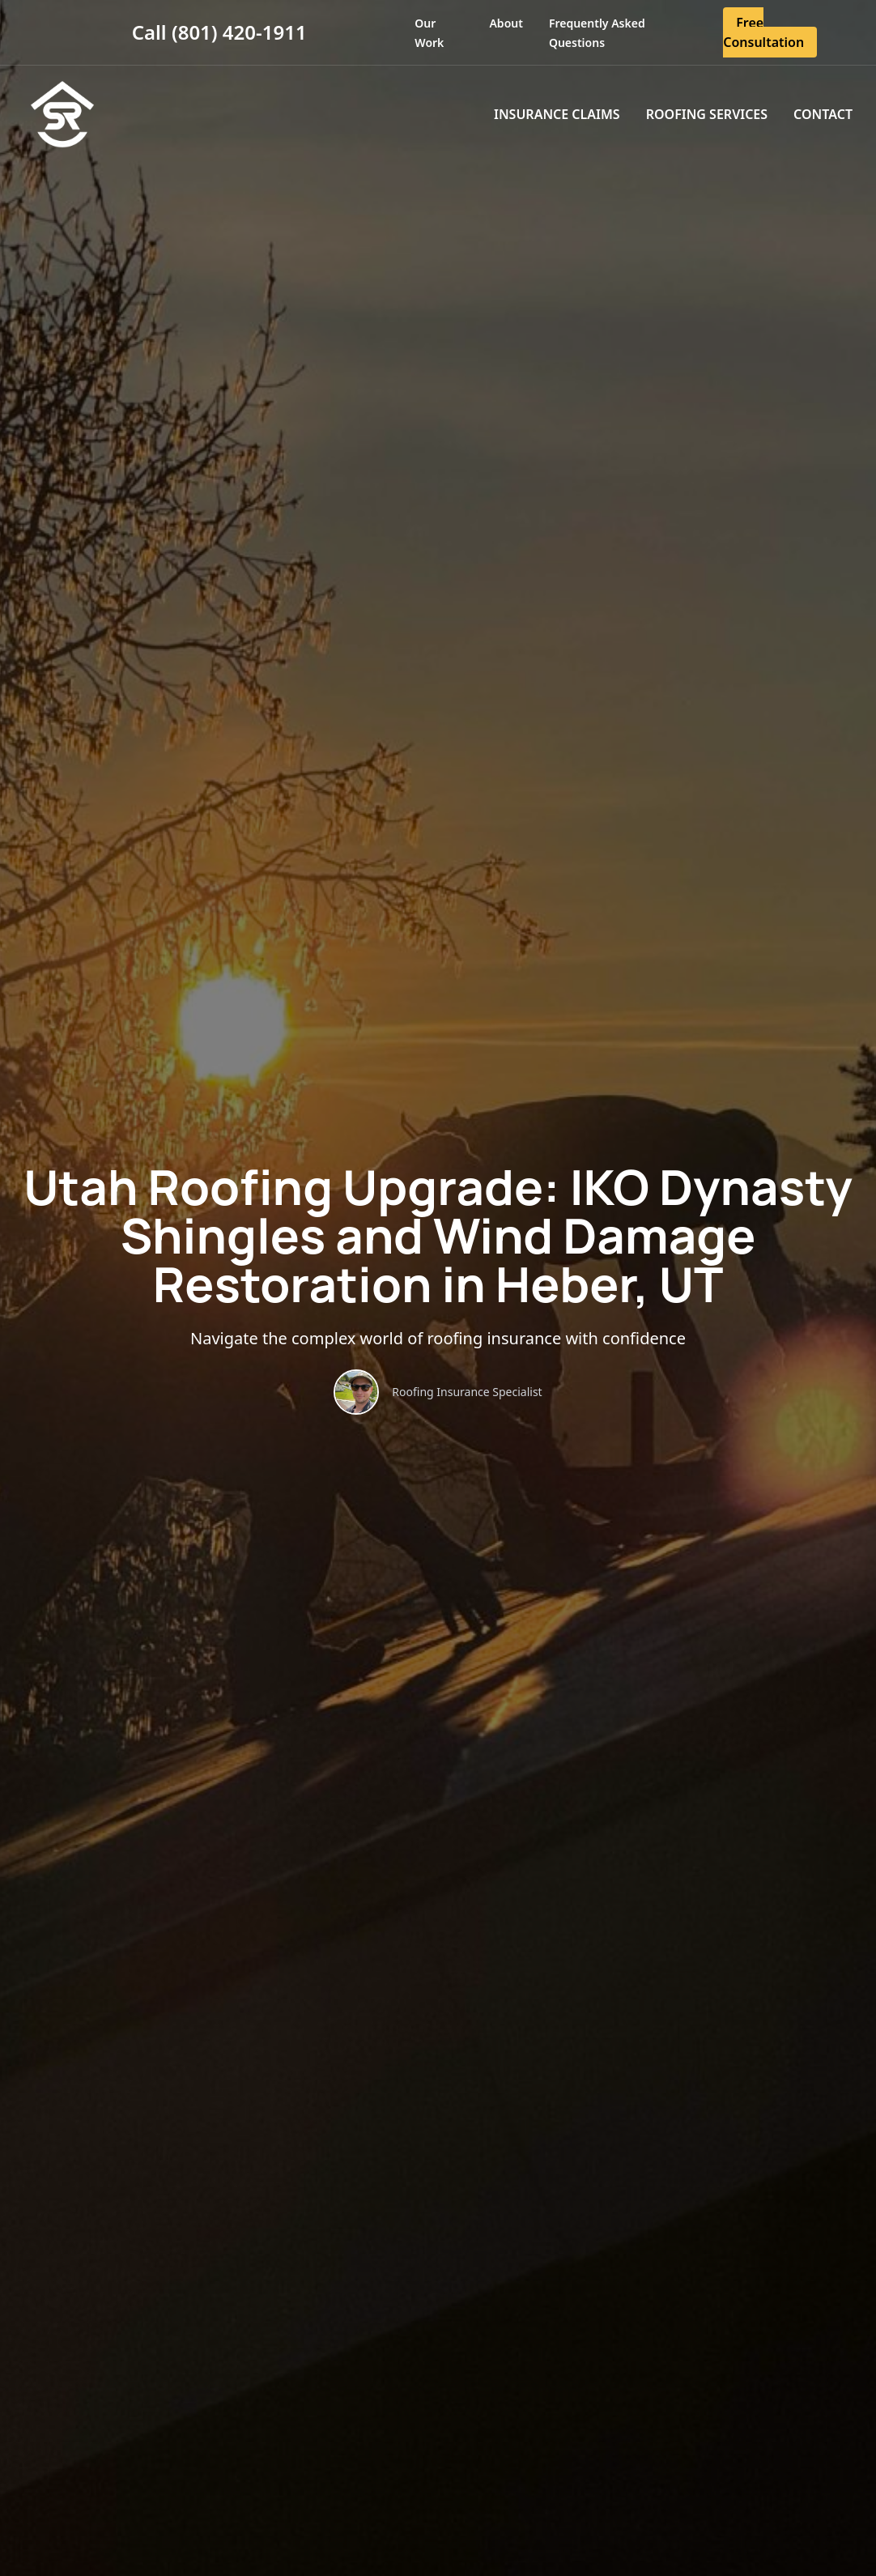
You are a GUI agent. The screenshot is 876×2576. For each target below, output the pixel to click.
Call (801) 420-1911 (219, 32)
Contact (823, 114)
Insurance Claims (557, 114)
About (505, 23)
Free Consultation (763, 32)
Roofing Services (707, 114)
